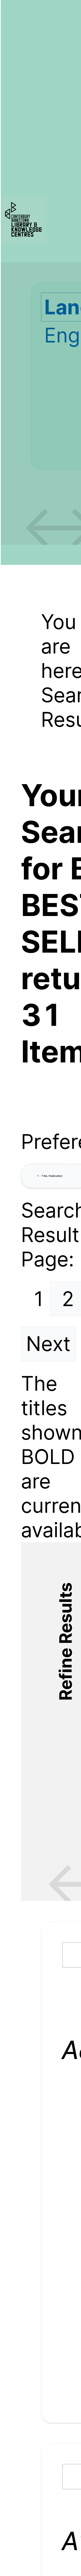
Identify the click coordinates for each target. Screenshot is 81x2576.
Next (48, 1343)
